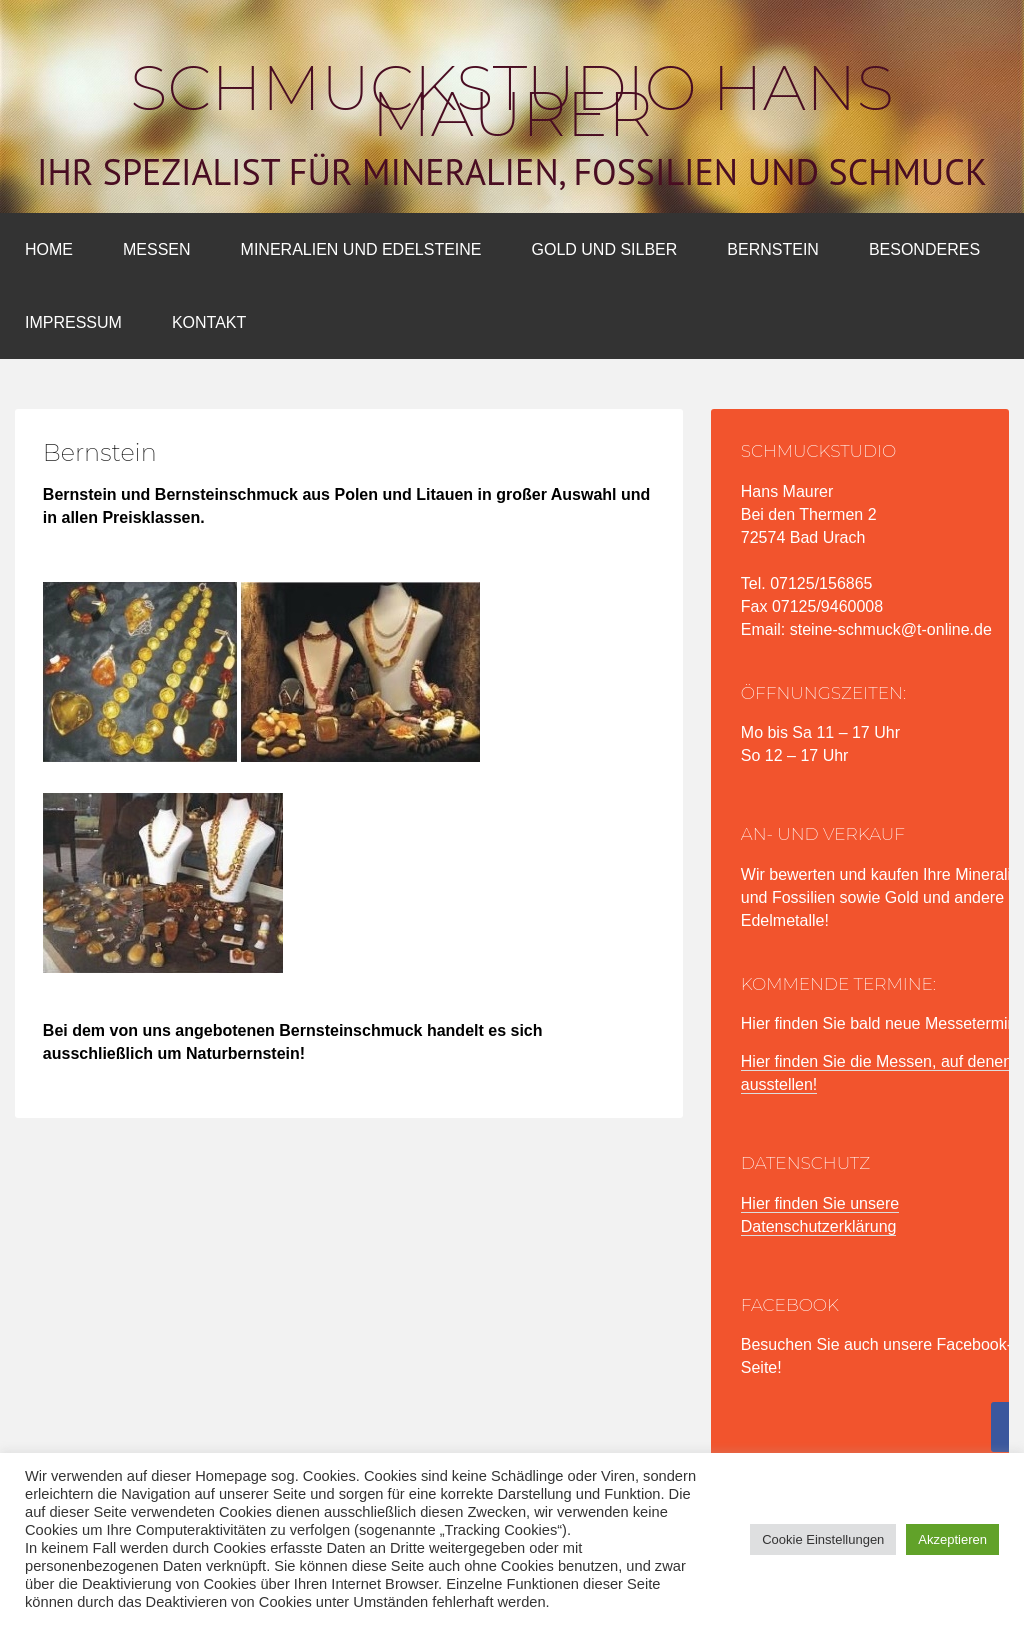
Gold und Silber (605, 249)
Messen (157, 249)
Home (49, 249)
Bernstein (773, 249)
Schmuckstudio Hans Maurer (512, 101)
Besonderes (924, 249)
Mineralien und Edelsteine (361, 249)
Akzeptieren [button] (952, 1539)
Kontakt (209, 322)
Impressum (73, 322)
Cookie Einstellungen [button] (823, 1539)
